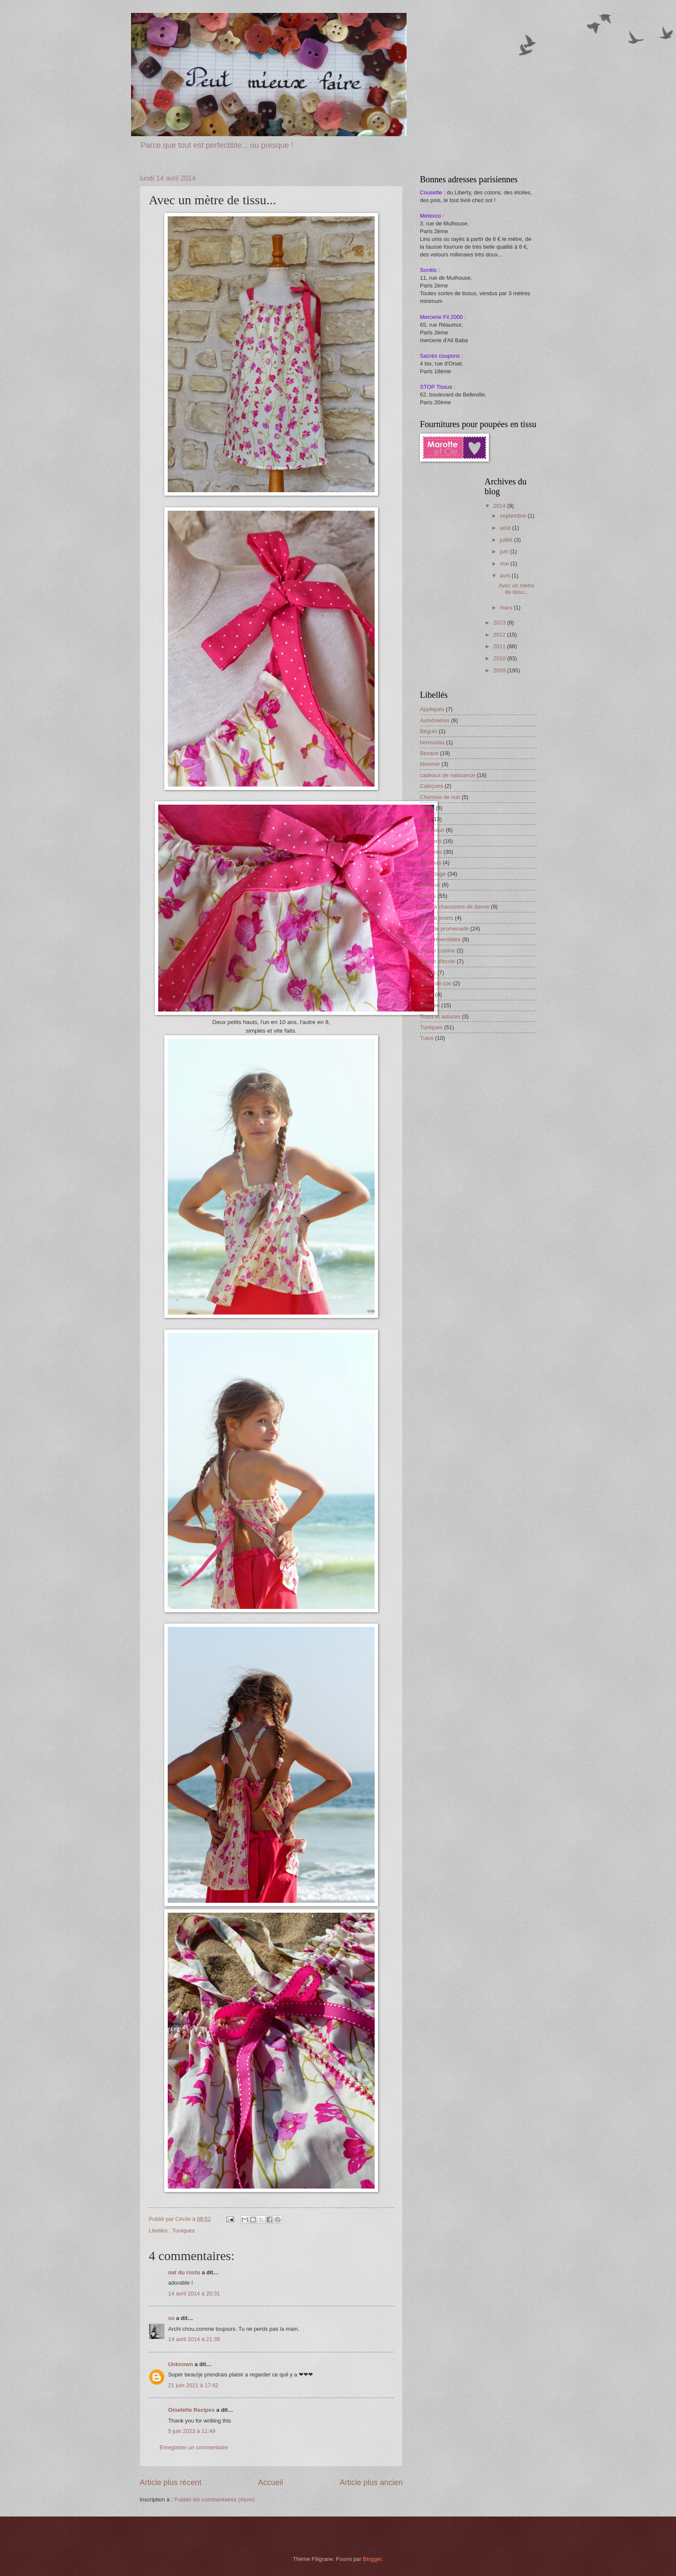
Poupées (431, 852)
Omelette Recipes (191, 2410)
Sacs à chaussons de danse (454, 906)
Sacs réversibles (440, 939)
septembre (513, 515)
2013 (500, 622)
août (506, 528)
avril (505, 575)
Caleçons (431, 786)
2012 (500, 634)
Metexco (430, 215)
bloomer (430, 764)
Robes (428, 896)
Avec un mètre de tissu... (516, 588)
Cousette (431, 192)
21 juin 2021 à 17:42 (193, 2385)
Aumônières (435, 720)
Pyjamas (430, 862)
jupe (425, 819)
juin (505, 551)
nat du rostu (184, 2272)
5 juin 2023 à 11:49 (192, 2431)
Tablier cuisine (437, 950)
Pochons (430, 841)
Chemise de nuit (440, 797)
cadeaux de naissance (447, 775)
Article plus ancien (371, 2482)
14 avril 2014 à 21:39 (194, 2339)
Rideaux (430, 884)
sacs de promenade (444, 928)
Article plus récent (170, 2482)
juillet (507, 540)
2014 (500, 506)
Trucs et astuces (440, 1016)
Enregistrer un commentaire (194, 2447)
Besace (429, 753)
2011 (500, 646)
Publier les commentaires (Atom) (214, 2499)
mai (505, 563)
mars (506, 607)
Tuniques (183, 2230)
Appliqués (432, 709)
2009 (500, 670)
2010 (500, 658)
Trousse (430, 1005)
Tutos (427, 1038)
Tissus (428, 972)
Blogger (372, 2559)
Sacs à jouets (436, 918)
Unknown (180, 2364)
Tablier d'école (437, 961)
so (171, 2318)
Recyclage (433, 874)
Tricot (427, 994)
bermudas (432, 742)
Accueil (270, 2482)
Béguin (428, 731)
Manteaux (432, 830)
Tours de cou (436, 983)
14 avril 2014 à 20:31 (194, 2293)
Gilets (427, 808)
